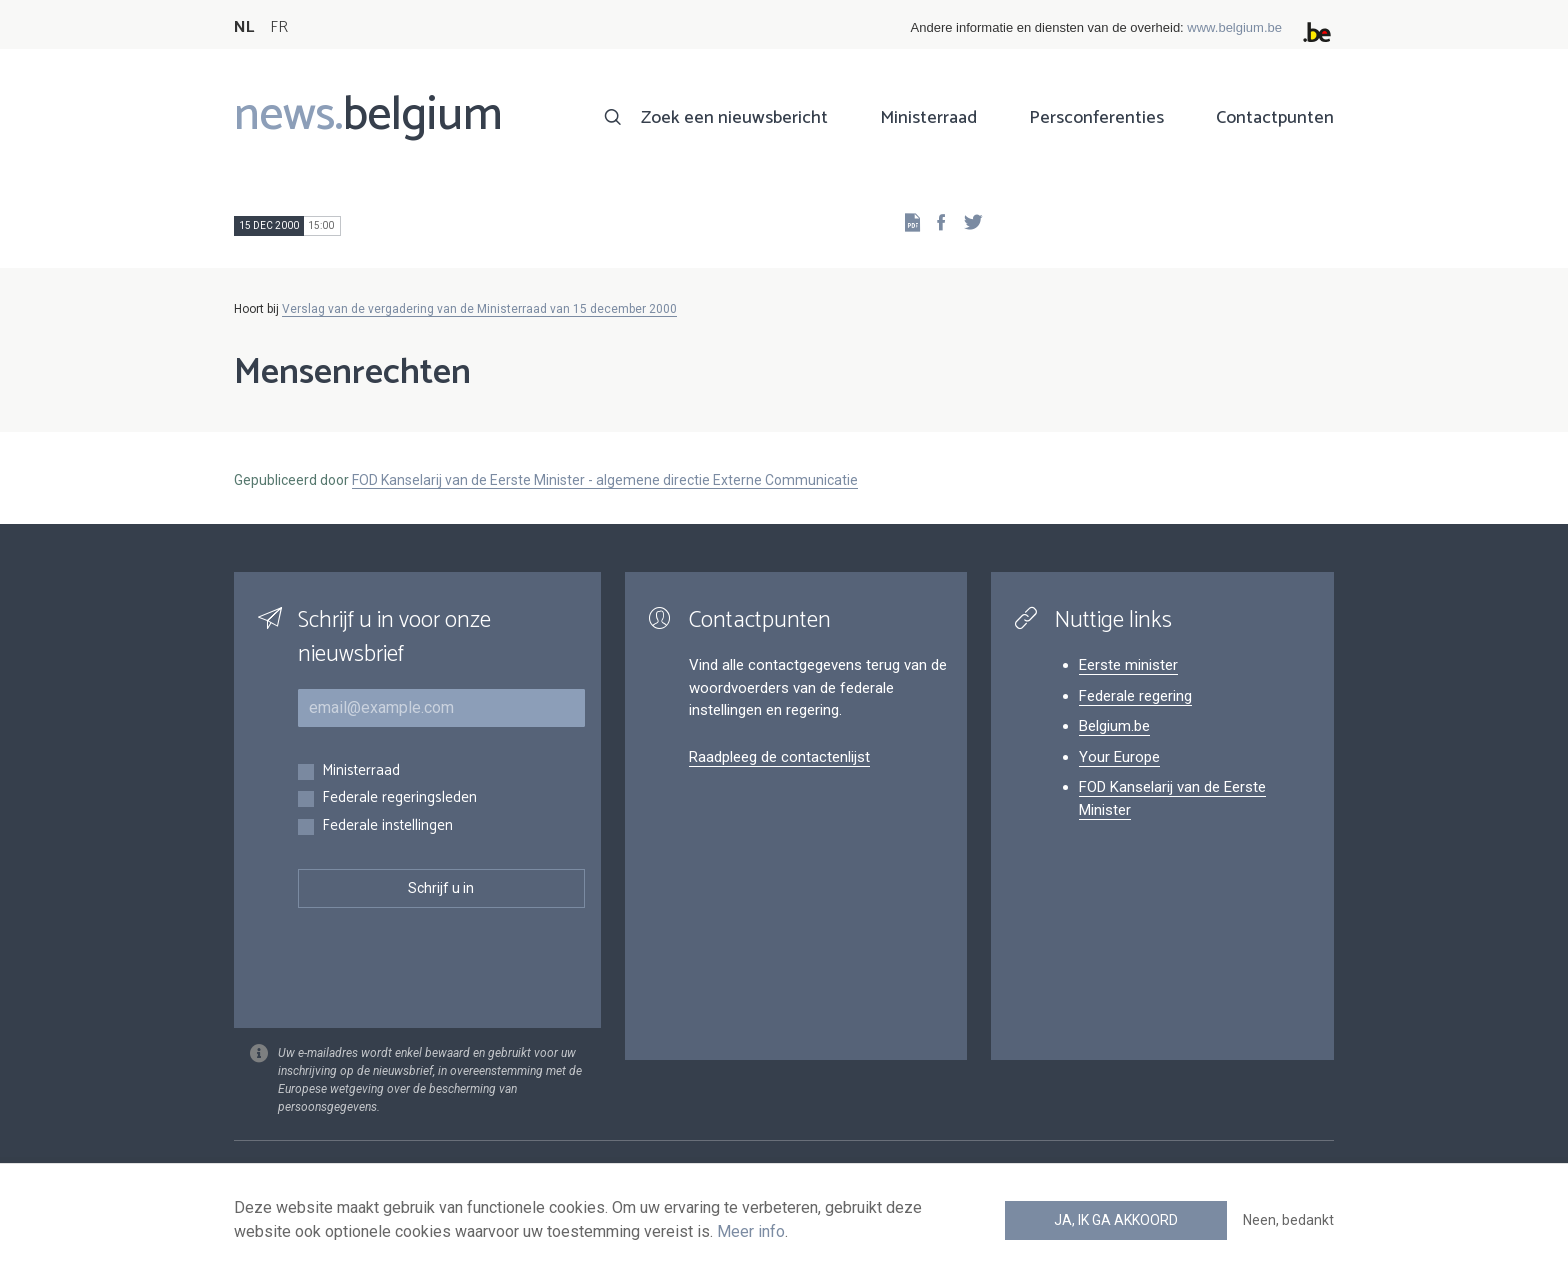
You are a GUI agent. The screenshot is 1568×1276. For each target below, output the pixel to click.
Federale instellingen (387, 826)
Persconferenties (1096, 118)
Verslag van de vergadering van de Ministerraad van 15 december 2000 (479, 309)
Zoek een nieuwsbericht (734, 118)
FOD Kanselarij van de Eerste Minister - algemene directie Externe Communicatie (605, 480)
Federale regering (1135, 696)
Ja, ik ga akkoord (1116, 1220)
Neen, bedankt (1288, 1220)
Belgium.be (1114, 726)
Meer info (751, 1231)
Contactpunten (1275, 118)
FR (279, 27)
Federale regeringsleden (399, 798)
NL (244, 27)
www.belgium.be (1234, 27)
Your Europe (1119, 757)
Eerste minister (1128, 665)
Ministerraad (928, 118)
